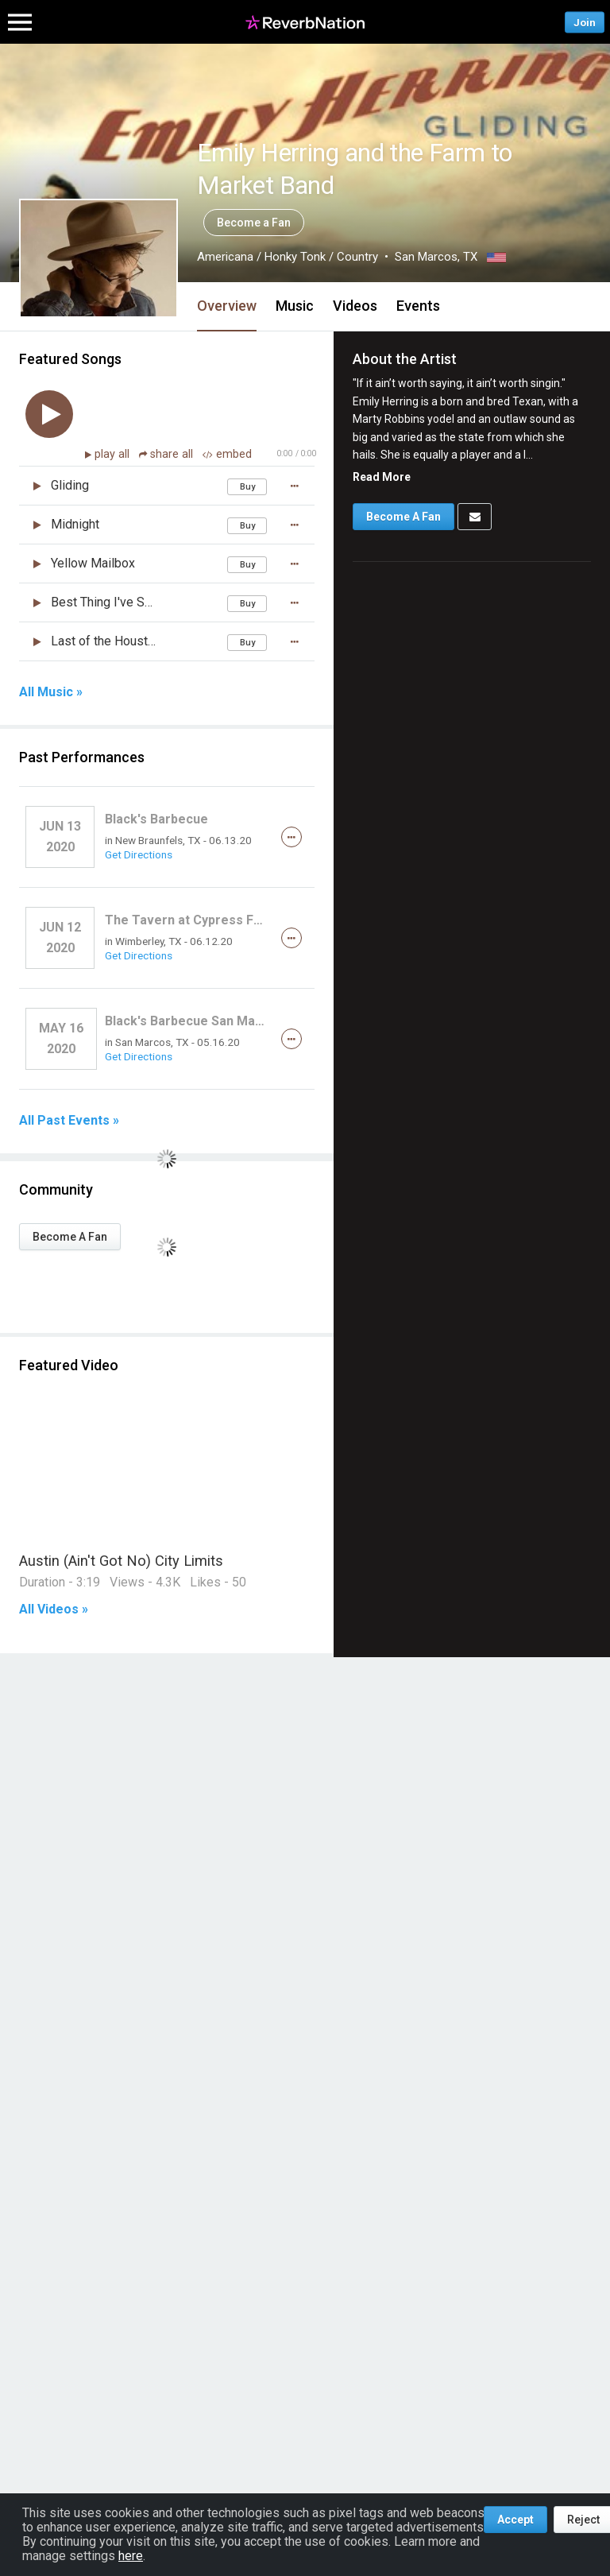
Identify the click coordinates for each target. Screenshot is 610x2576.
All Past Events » (69, 1121)
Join (584, 22)
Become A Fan (70, 1236)
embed (227, 454)
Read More (382, 477)
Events (418, 305)
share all (167, 454)
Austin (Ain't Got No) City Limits (121, 1560)
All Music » (51, 692)
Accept (515, 2519)
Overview (227, 305)
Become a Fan (254, 222)
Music (295, 305)
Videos (355, 305)
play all (114, 454)
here (130, 2555)
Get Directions (138, 854)
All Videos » (53, 1609)
